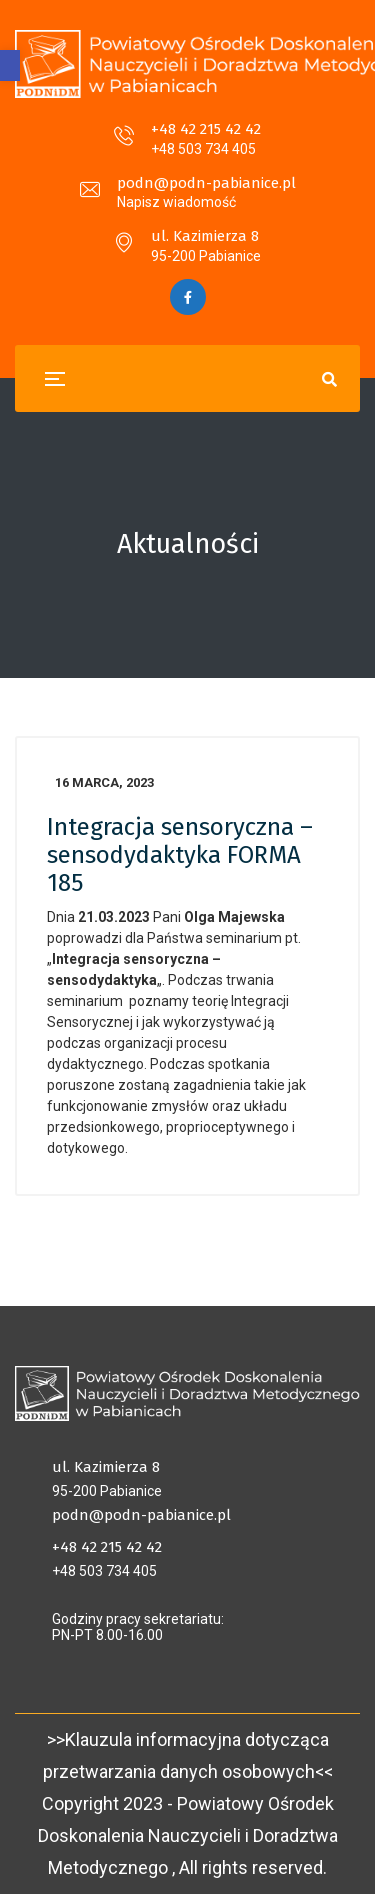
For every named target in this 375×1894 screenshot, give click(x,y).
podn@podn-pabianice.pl (206, 183)
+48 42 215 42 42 (206, 129)
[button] (10, 65)
